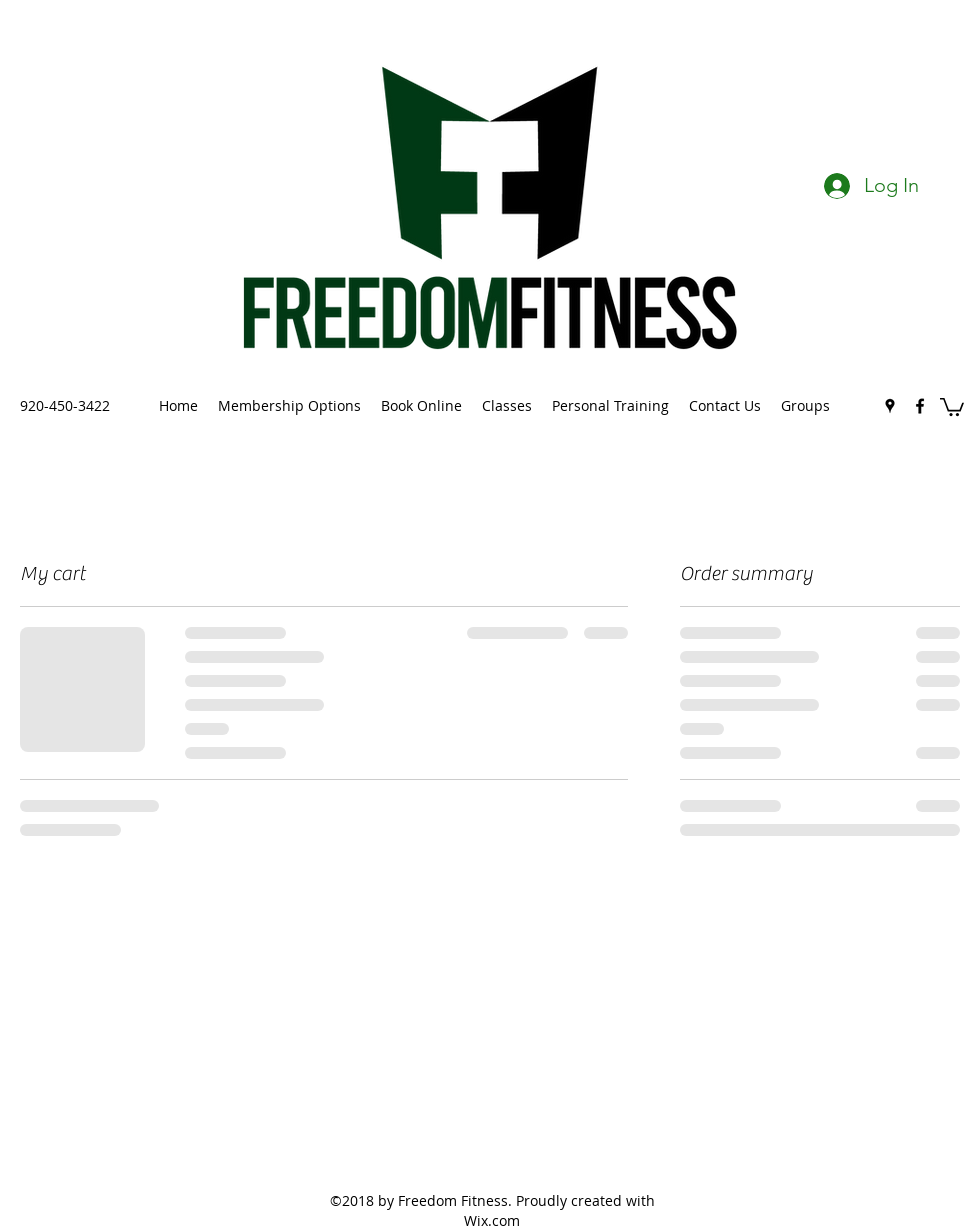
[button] (952, 406)
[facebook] (920, 406)
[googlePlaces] (890, 406)
